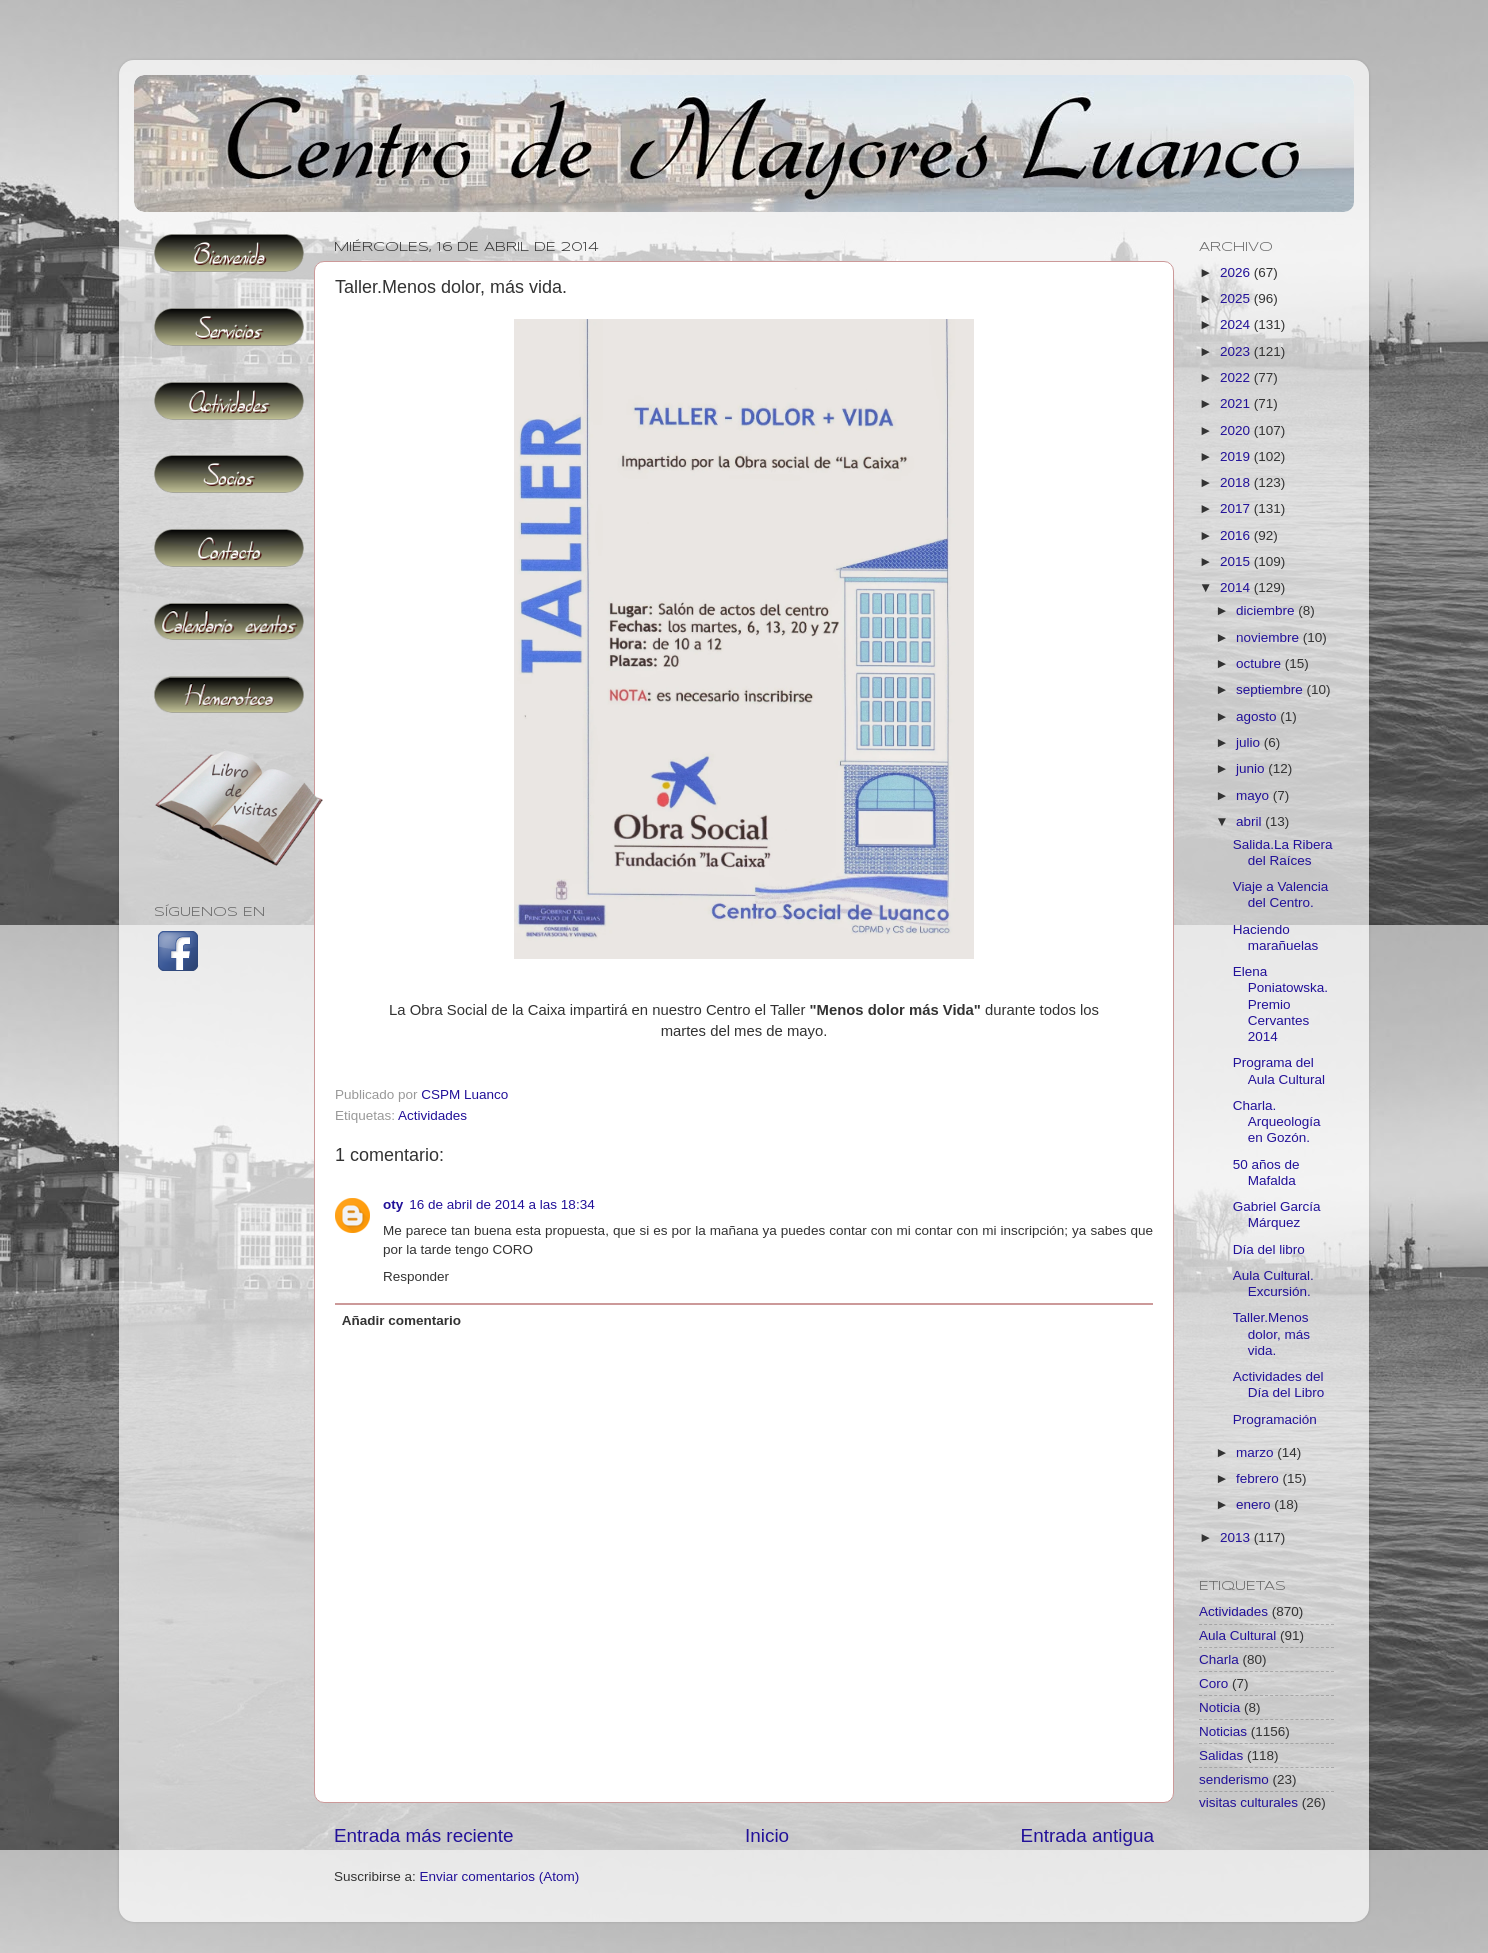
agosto (1258, 716)
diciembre (1267, 610)
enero (1255, 1504)
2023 (1237, 351)
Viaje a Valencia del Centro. (1281, 894)
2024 (1237, 324)
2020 (1237, 430)
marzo (1256, 1452)
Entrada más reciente (424, 1835)
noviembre (1269, 637)
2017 (1237, 508)
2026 (1237, 272)
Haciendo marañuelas (1276, 937)
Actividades (432, 1115)
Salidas (1221, 1755)
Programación (1275, 1419)
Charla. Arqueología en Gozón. (1277, 1121)
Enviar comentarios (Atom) (500, 1876)
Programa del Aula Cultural (1279, 1070)
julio (1250, 742)
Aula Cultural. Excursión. (1273, 1283)
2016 (1237, 535)
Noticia (1219, 1707)
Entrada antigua (1087, 1835)
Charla (1219, 1659)
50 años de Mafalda (1266, 1172)
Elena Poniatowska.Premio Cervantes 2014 (1280, 1004)
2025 (1237, 298)
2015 (1237, 561)
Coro (1213, 1683)
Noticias (1223, 1731)
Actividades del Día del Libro (1279, 1384)
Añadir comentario (401, 1320)
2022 (1237, 377)
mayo (1254, 795)
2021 (1237, 403)
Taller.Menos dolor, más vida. (1271, 1333)
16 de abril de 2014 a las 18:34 (501, 1204)
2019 (1237, 456)
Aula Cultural (1237, 1635)
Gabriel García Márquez (1277, 1214)
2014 (1237, 587)
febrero (1259, 1478)
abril (1250, 821)
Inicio (767, 1835)
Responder (416, 1276)
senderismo (1234, 1779)
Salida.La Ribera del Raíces (1283, 852)
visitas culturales (1248, 1802)
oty (393, 1204)
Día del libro (1269, 1249)
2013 (1237, 1537)
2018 (1237, 482)
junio (1252, 768)
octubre (1260, 663)
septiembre (1271, 689)
